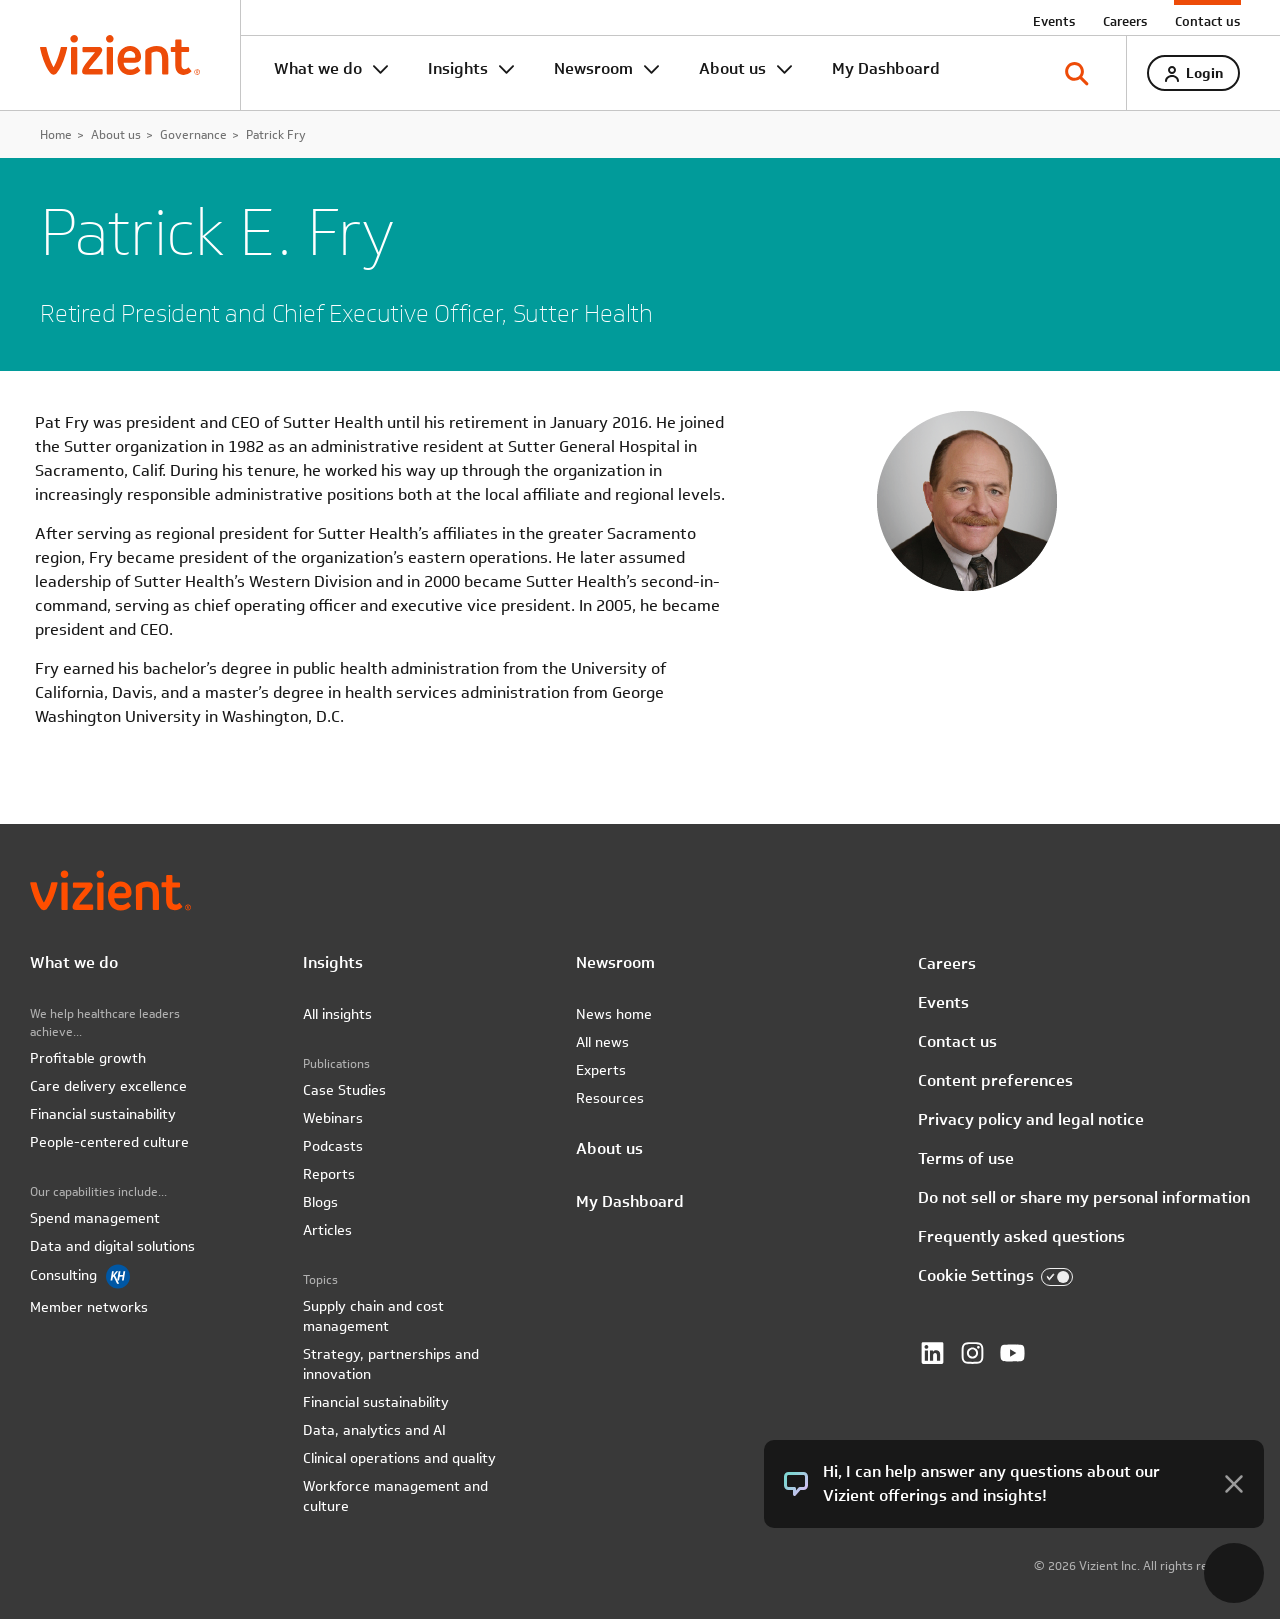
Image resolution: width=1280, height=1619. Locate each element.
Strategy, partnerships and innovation (391, 1364)
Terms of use (966, 1158)
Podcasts (333, 1146)
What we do (318, 68)
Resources (610, 1098)
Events (1054, 21)
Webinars (333, 1118)
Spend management (95, 1218)
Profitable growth (88, 1058)
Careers (1125, 21)
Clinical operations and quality (399, 1458)
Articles (327, 1230)
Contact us (1207, 21)
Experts (601, 1070)
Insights (458, 68)
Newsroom (593, 68)
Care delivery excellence (108, 1086)
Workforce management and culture (395, 1496)
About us (732, 68)
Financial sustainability (103, 1114)
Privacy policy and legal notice (1031, 1119)
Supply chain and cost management (373, 1316)
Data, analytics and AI (374, 1430)
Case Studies (344, 1090)
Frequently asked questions (1021, 1236)
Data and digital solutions (112, 1246)
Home (56, 134)
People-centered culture (109, 1142)
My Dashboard (886, 68)
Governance (193, 134)
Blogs (320, 1202)
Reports (329, 1174)
